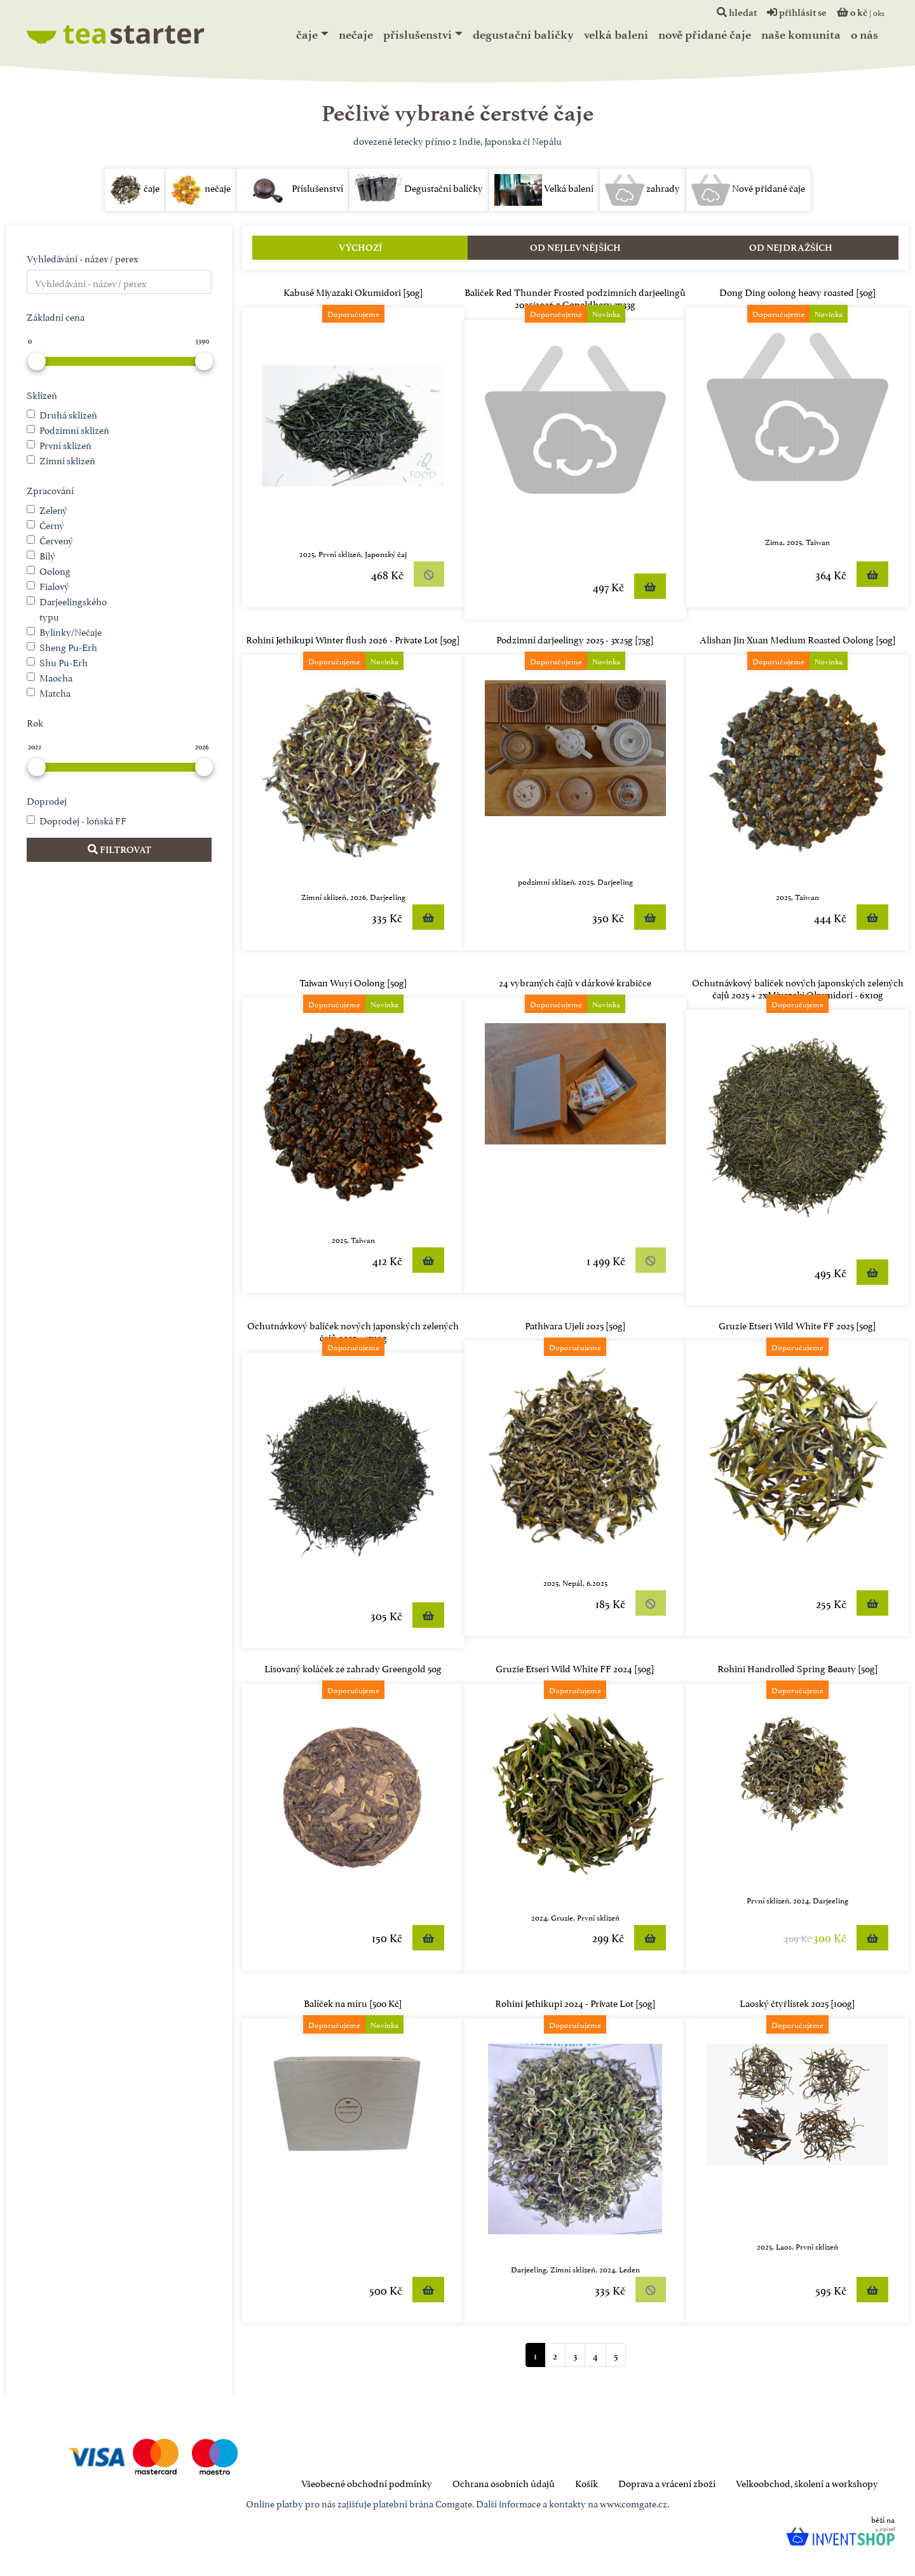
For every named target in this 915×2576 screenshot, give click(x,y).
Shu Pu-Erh (63, 661)
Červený (56, 539)
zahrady (642, 190)
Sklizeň (42, 394)
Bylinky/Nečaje (70, 631)
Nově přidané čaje (704, 34)
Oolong (55, 570)
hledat (737, 12)
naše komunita (801, 34)
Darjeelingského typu (73, 608)
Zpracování (50, 489)
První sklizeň (65, 444)
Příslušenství (417, 34)
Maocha (55, 676)
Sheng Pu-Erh (68, 646)
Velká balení (616, 34)
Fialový (54, 585)
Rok (35, 721)
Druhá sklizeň (68, 413)
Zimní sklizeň (67, 459)
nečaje (356, 34)
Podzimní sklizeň (74, 429)
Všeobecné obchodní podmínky (366, 2482)
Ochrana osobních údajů (503, 2482)
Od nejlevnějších (575, 247)
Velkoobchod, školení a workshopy (807, 2482)
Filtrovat (119, 849)
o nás (864, 34)
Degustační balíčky (523, 34)
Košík (586, 2482)
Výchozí (360, 247)
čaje (307, 34)
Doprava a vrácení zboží (666, 2482)
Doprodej (47, 800)
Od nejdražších (790, 247)
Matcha (55, 692)
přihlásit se (797, 12)
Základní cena (56, 316)
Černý (51, 524)
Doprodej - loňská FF (82, 819)
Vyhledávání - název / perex (83, 257)
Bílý (47, 554)
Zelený (53, 509)
